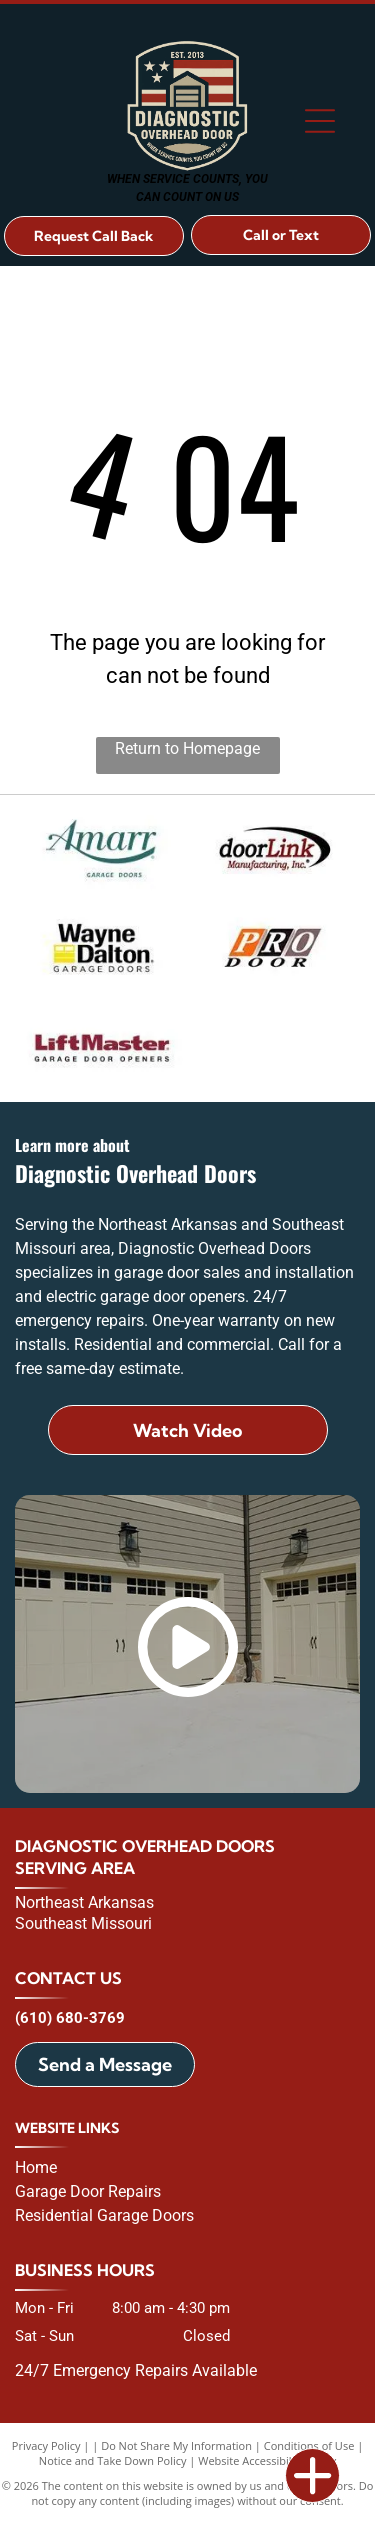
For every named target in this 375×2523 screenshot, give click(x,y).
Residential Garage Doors (104, 2215)
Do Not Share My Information (176, 2445)
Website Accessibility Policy (267, 2460)
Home (36, 2167)
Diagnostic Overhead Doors (145, 1846)
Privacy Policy (46, 2445)
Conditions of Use (309, 2445)
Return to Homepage (187, 748)
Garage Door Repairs (88, 2191)
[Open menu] (320, 121)
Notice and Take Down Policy (113, 2460)
